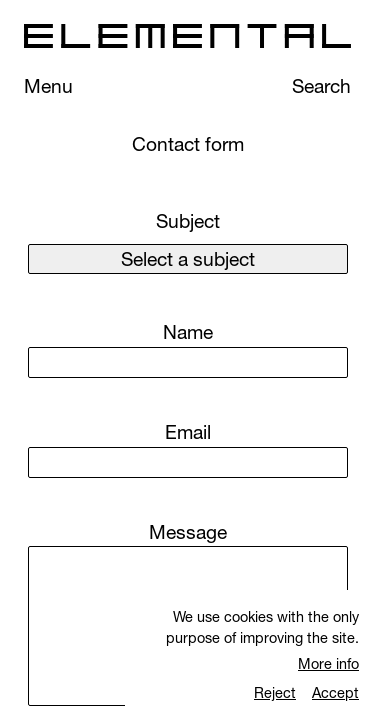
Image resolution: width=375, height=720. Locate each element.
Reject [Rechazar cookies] (275, 692)
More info (328, 663)
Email (188, 432)
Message (188, 532)
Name (188, 332)
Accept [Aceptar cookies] (335, 692)
